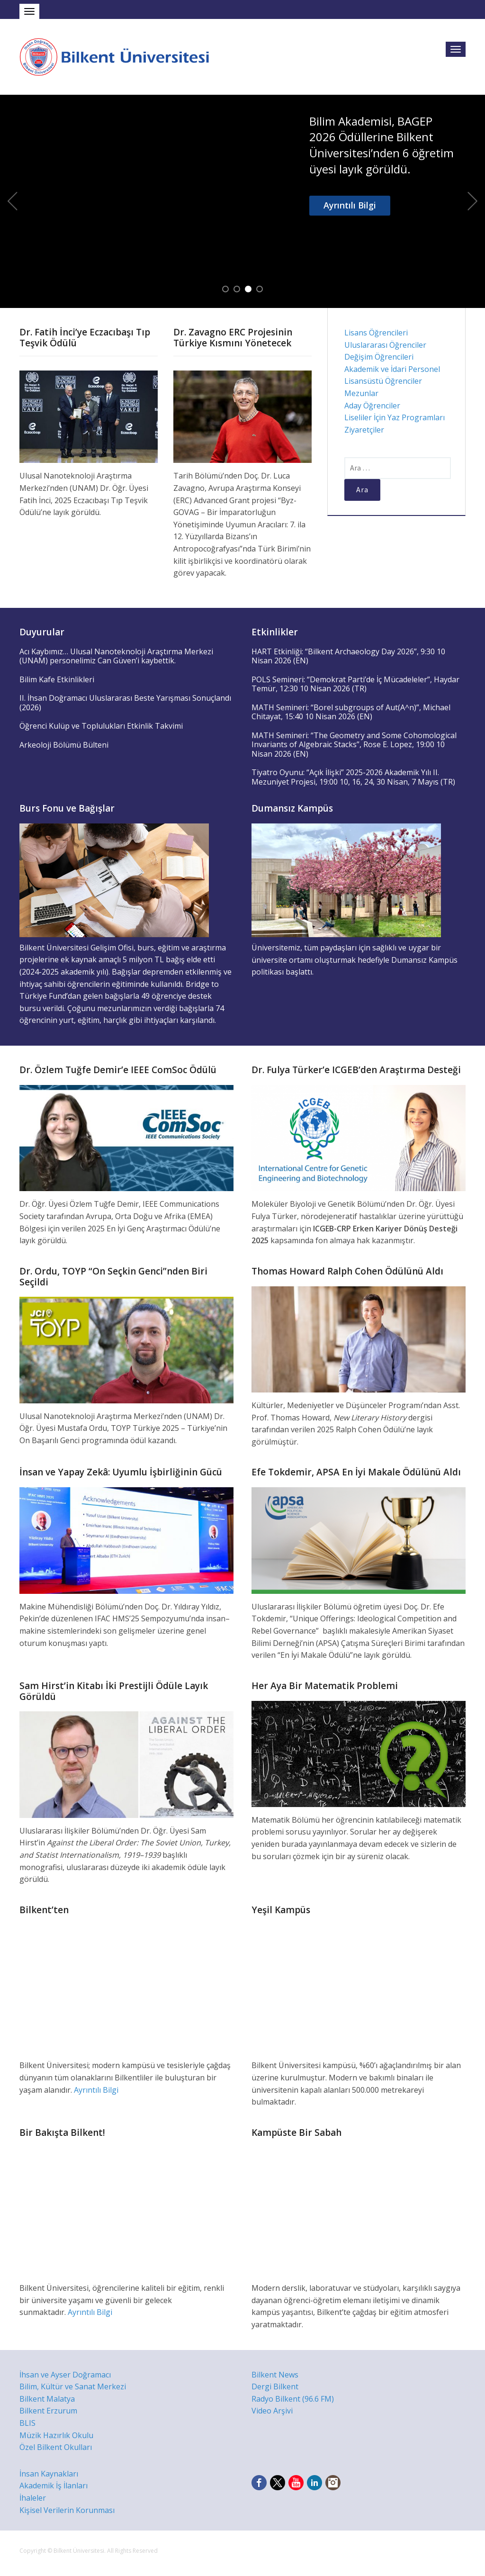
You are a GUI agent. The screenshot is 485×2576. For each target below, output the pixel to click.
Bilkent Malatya (47, 2399)
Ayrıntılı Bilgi (349, 205)
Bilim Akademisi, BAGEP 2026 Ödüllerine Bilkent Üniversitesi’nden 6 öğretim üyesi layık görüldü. (381, 145)
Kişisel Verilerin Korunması (67, 2510)
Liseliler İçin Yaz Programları (394, 417)
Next (472, 201)
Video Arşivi (272, 2410)
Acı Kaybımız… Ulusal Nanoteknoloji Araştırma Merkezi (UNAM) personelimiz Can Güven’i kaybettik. (116, 656)
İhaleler (32, 2498)
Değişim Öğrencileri (378, 357)
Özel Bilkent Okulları (55, 2447)
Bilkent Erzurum (48, 2410)
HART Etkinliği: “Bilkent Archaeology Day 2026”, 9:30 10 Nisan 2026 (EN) (348, 656)
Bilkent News (274, 2374)
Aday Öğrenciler (372, 405)
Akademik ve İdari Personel (392, 369)
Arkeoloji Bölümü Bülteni (63, 745)
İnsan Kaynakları (48, 2473)
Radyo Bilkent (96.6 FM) (292, 2399)
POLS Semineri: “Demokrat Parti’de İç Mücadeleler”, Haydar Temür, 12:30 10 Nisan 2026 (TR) (355, 684)
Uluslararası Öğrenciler (385, 345)
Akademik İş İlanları (53, 2485)
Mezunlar (361, 393)
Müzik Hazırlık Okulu (56, 2435)
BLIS (27, 2423)
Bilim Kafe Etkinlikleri (56, 679)
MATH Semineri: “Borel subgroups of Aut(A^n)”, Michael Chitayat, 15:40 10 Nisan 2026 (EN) (350, 712)
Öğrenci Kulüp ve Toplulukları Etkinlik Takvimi (101, 726)
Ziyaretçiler (364, 430)
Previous (12, 201)
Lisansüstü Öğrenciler (383, 381)
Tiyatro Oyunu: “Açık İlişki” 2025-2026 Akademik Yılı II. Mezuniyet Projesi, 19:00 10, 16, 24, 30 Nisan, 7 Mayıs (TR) (353, 777)
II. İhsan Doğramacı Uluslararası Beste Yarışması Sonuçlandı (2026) (125, 703)
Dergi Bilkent (274, 2386)
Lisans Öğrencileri (376, 332)
